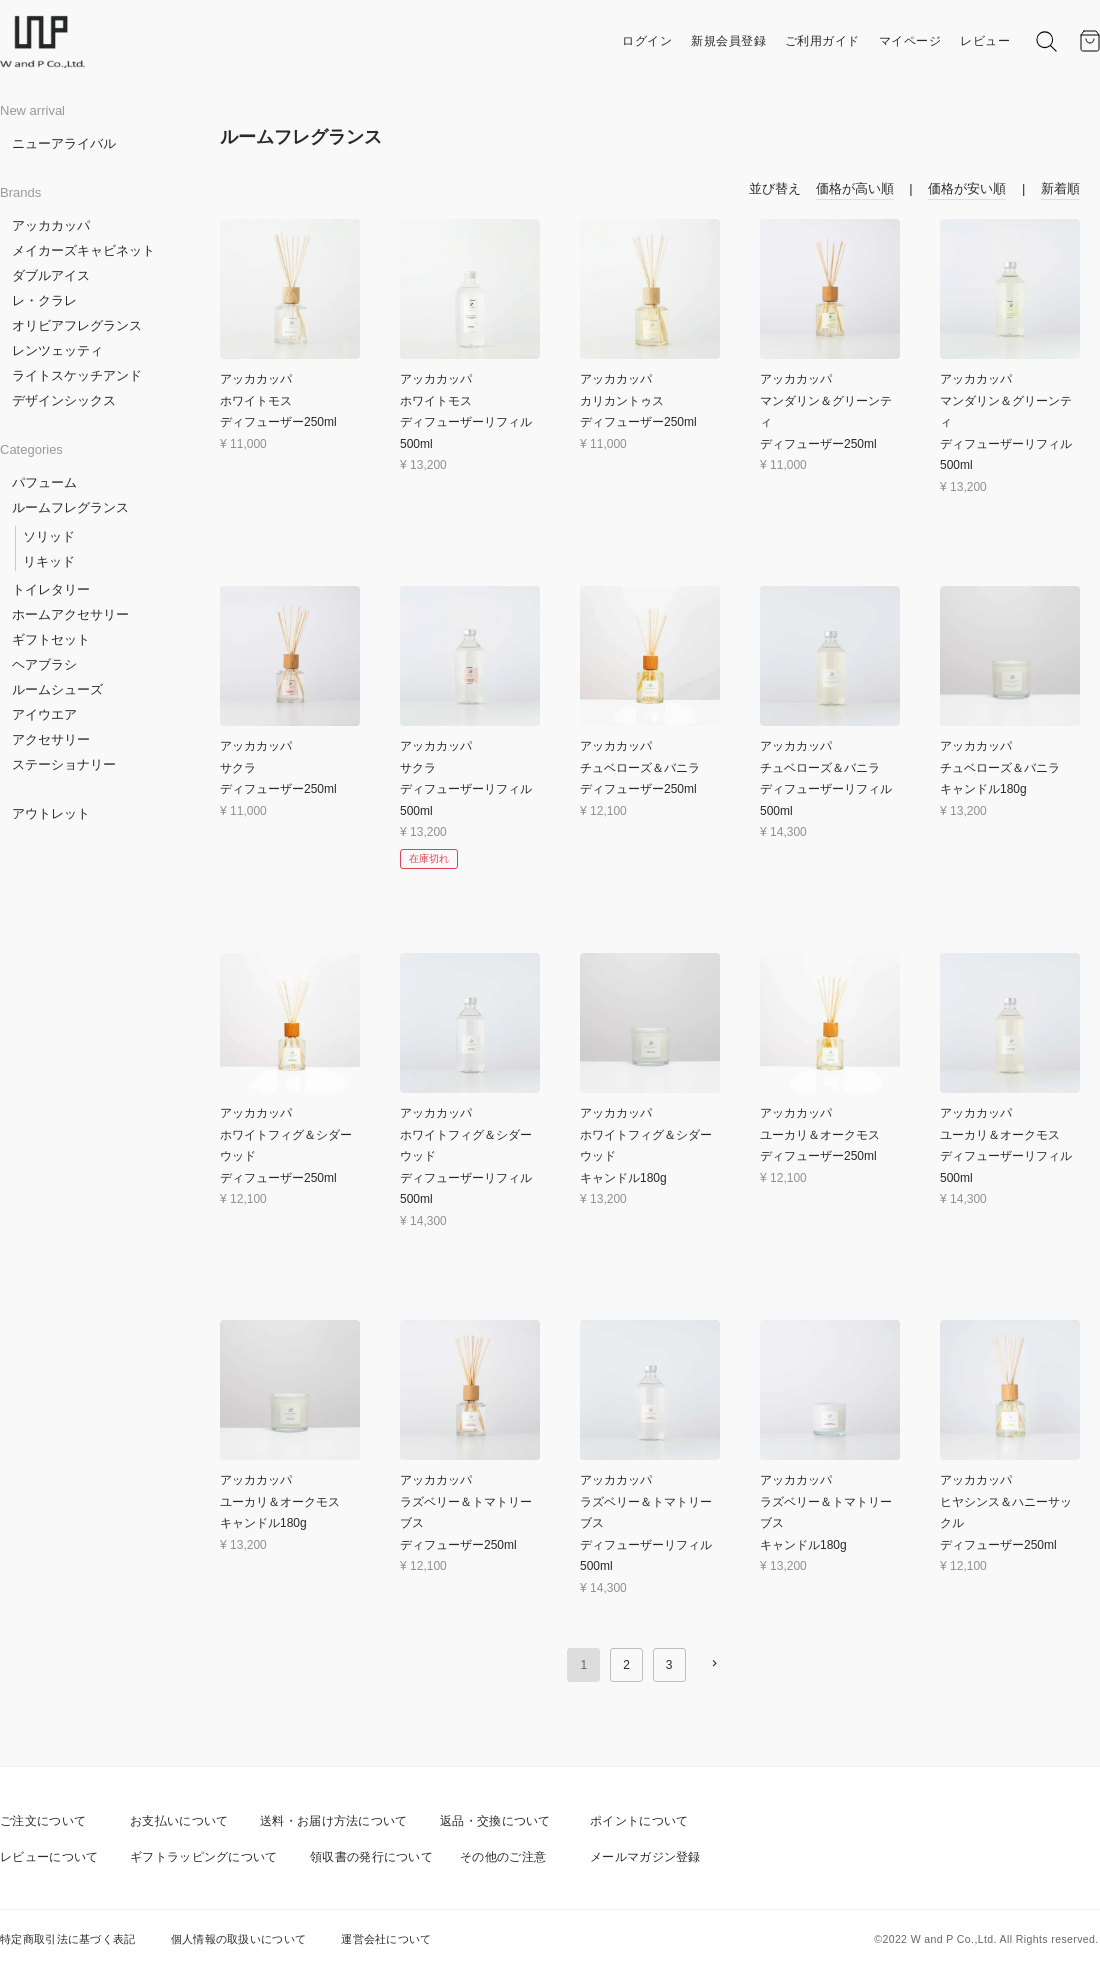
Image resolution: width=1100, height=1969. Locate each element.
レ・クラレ (44, 300)
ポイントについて (639, 1821)
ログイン (647, 41)
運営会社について (386, 1939)
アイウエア (44, 714)
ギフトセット (51, 639)
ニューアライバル (64, 143)
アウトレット (51, 813)
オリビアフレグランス (77, 325)
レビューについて (49, 1857)
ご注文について (43, 1821)
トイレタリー (51, 589)
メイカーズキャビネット (83, 250)
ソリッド (49, 536)
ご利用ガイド (822, 41)
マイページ (910, 41)
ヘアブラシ (44, 664)
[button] (714, 1663)
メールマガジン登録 (645, 1857)
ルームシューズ (57, 689)
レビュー (985, 41)
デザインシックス (64, 400)
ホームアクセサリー (70, 614)
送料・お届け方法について (334, 1821)
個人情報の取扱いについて (239, 1939)
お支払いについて (179, 1821)
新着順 (1060, 188)
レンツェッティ (57, 350)
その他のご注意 (503, 1857)
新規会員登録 (728, 41)
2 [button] (626, 1665)
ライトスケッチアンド (77, 375)
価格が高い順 (855, 188)
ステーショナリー (64, 764)
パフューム (44, 482)
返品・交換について (495, 1821)
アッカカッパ (51, 225)
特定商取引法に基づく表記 (68, 1939)
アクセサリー (51, 739)
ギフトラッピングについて (204, 1857)
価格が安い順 (967, 188)
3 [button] (669, 1665)
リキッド (49, 561)
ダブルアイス (51, 275)
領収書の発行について (371, 1857)
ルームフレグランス (70, 507)
